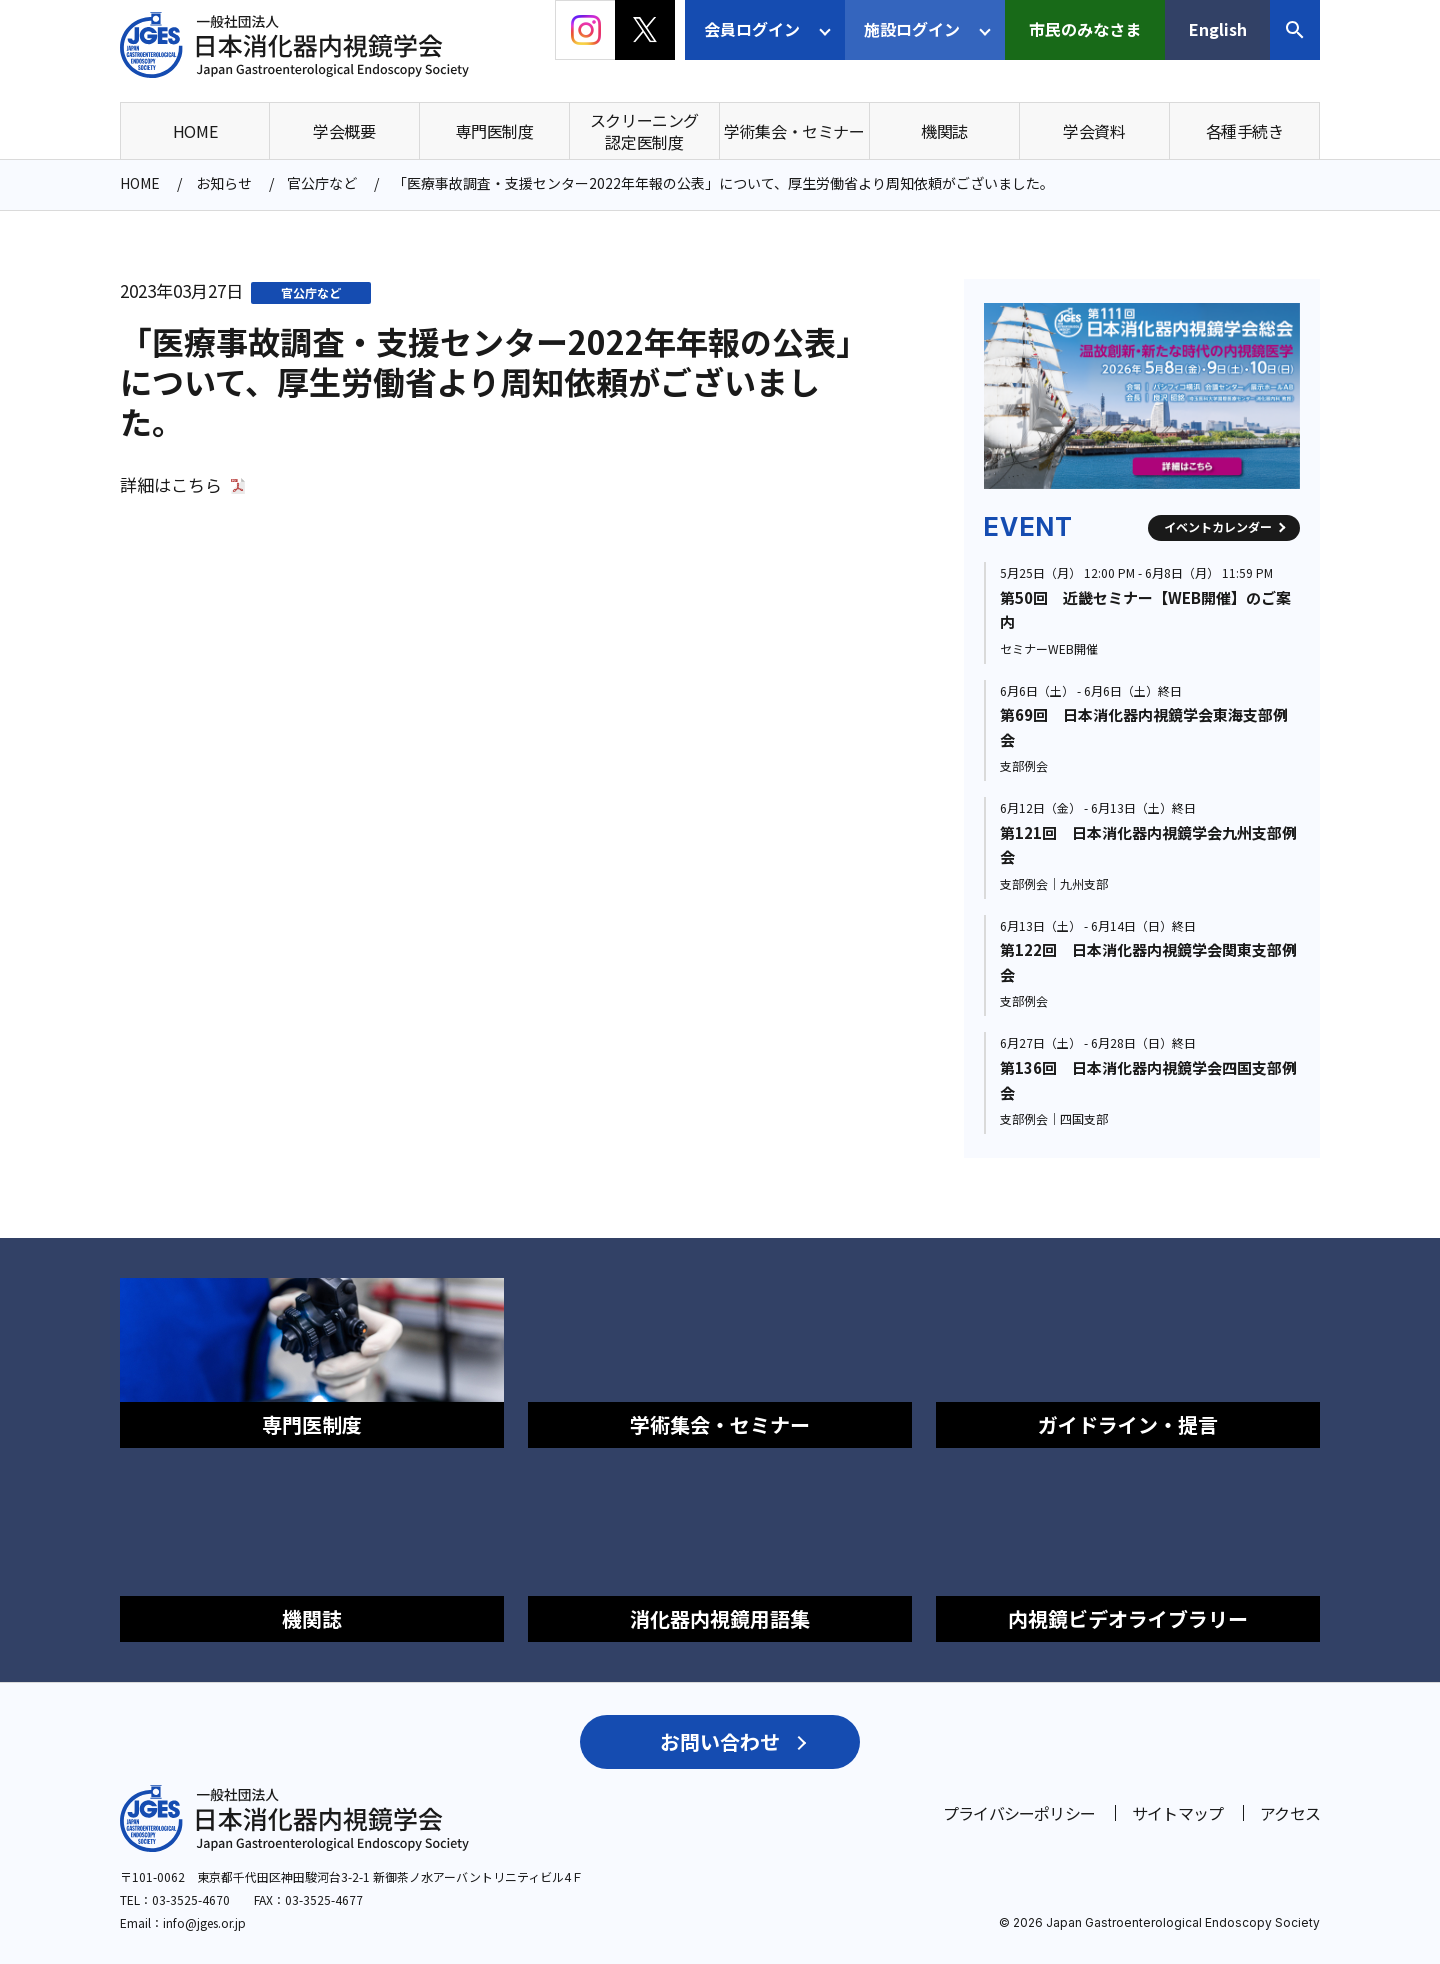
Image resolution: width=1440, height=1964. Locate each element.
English (1218, 29)
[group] (1142, 396)
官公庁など (311, 292)
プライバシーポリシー (1019, 1813)
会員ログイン (752, 29)
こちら (196, 485)
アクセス (1290, 1813)
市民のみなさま (1085, 29)
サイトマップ (1177, 1813)
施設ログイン (912, 29)
